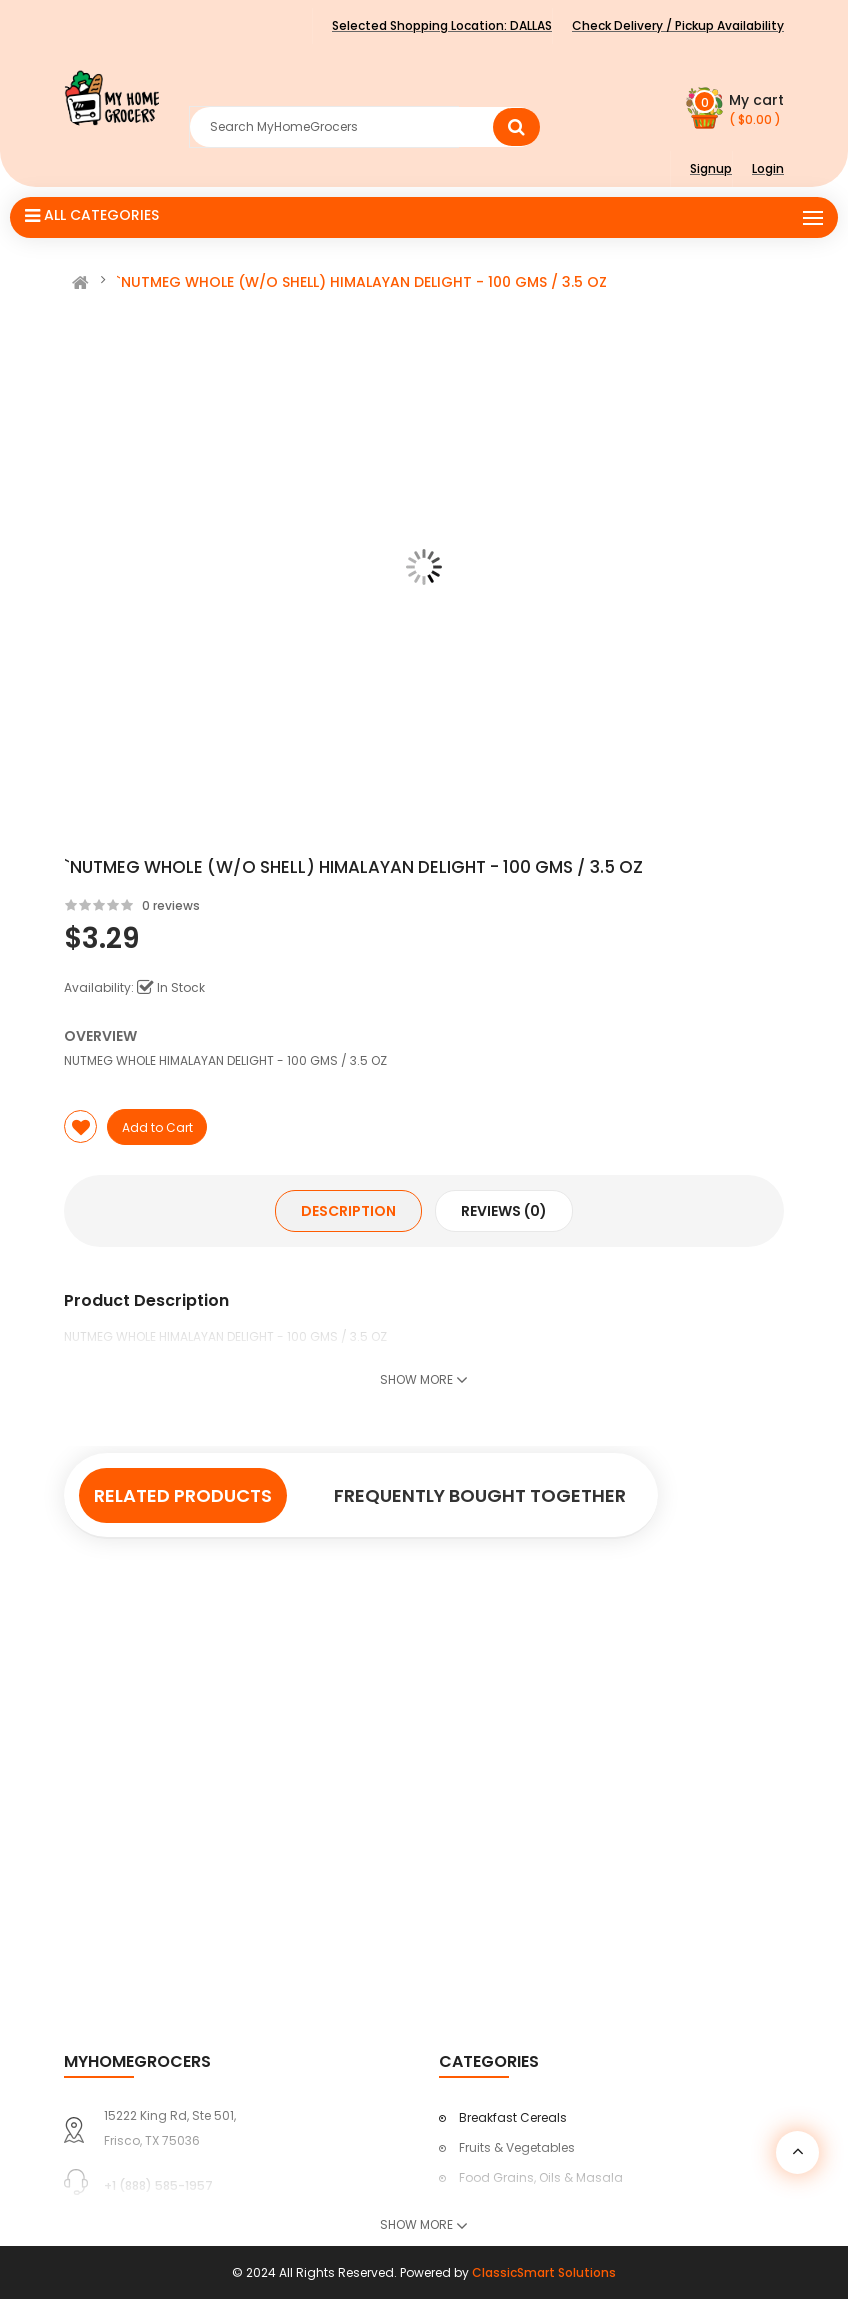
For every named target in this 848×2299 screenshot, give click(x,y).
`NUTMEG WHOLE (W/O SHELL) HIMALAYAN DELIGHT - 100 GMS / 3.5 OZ (361, 282)
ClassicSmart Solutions (544, 2272)
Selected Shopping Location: (442, 25)
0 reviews (171, 905)
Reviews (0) (504, 1211)
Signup (711, 168)
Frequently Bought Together (480, 1495)
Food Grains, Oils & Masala (541, 2177)
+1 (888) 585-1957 (158, 2185)
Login (768, 168)
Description (348, 1211)
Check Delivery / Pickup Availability (678, 25)
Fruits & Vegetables (517, 2147)
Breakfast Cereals (513, 2117)
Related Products (183, 1495)
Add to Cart (157, 1127)
